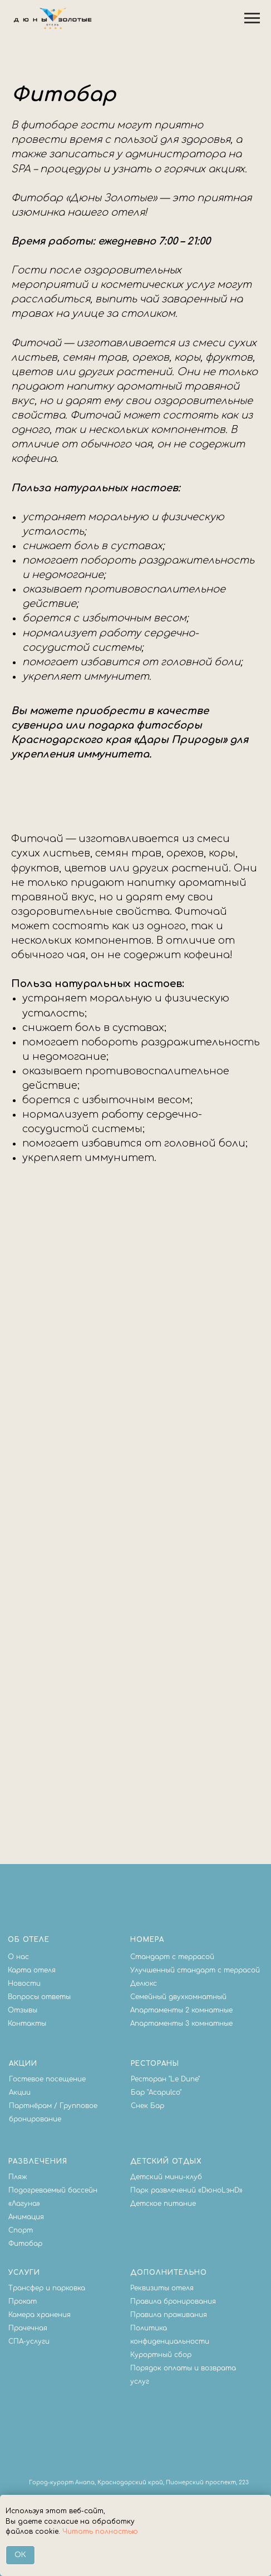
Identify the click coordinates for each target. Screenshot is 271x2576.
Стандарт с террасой (172, 1957)
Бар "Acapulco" (156, 2092)
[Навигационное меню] (252, 18)
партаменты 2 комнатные (184, 2010)
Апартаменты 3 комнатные (181, 2023)
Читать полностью (100, 2531)
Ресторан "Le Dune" (165, 2079)
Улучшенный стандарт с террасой (195, 1970)
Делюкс (143, 1983)
